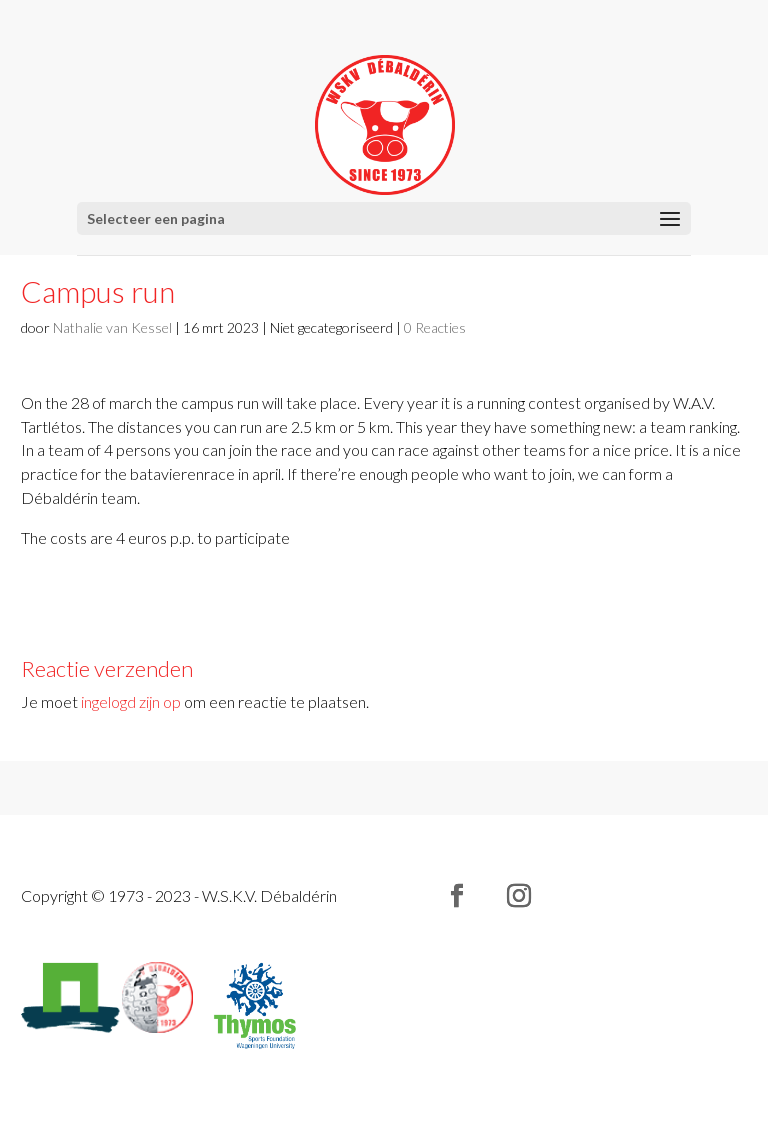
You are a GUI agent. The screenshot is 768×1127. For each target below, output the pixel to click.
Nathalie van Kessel (112, 327)
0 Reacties (435, 327)
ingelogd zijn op (131, 701)
